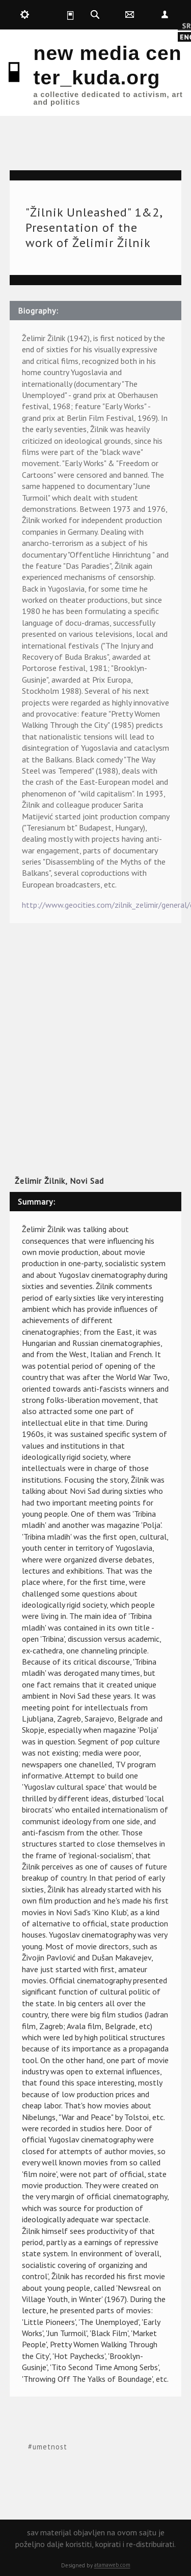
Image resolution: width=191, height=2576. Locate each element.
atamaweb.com (112, 2565)
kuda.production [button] (25, 14)
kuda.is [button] (59, 14)
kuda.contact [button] (130, 14)
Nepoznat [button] (164, 14)
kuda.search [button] (95, 14)
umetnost (50, 2446)
